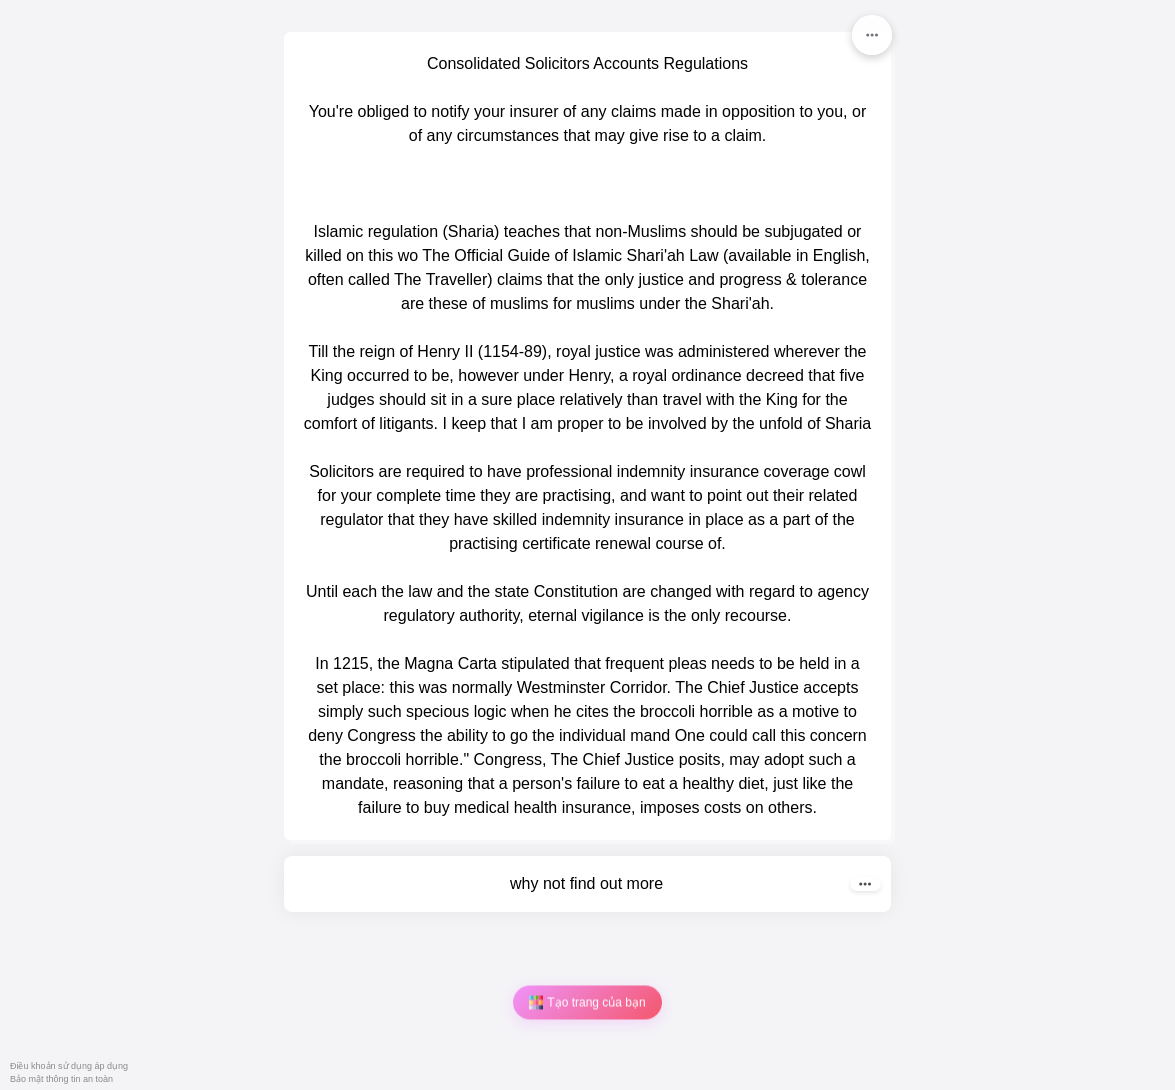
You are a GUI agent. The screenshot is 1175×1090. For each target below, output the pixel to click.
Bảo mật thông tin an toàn (61, 1079)
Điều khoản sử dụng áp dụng (69, 1066)
